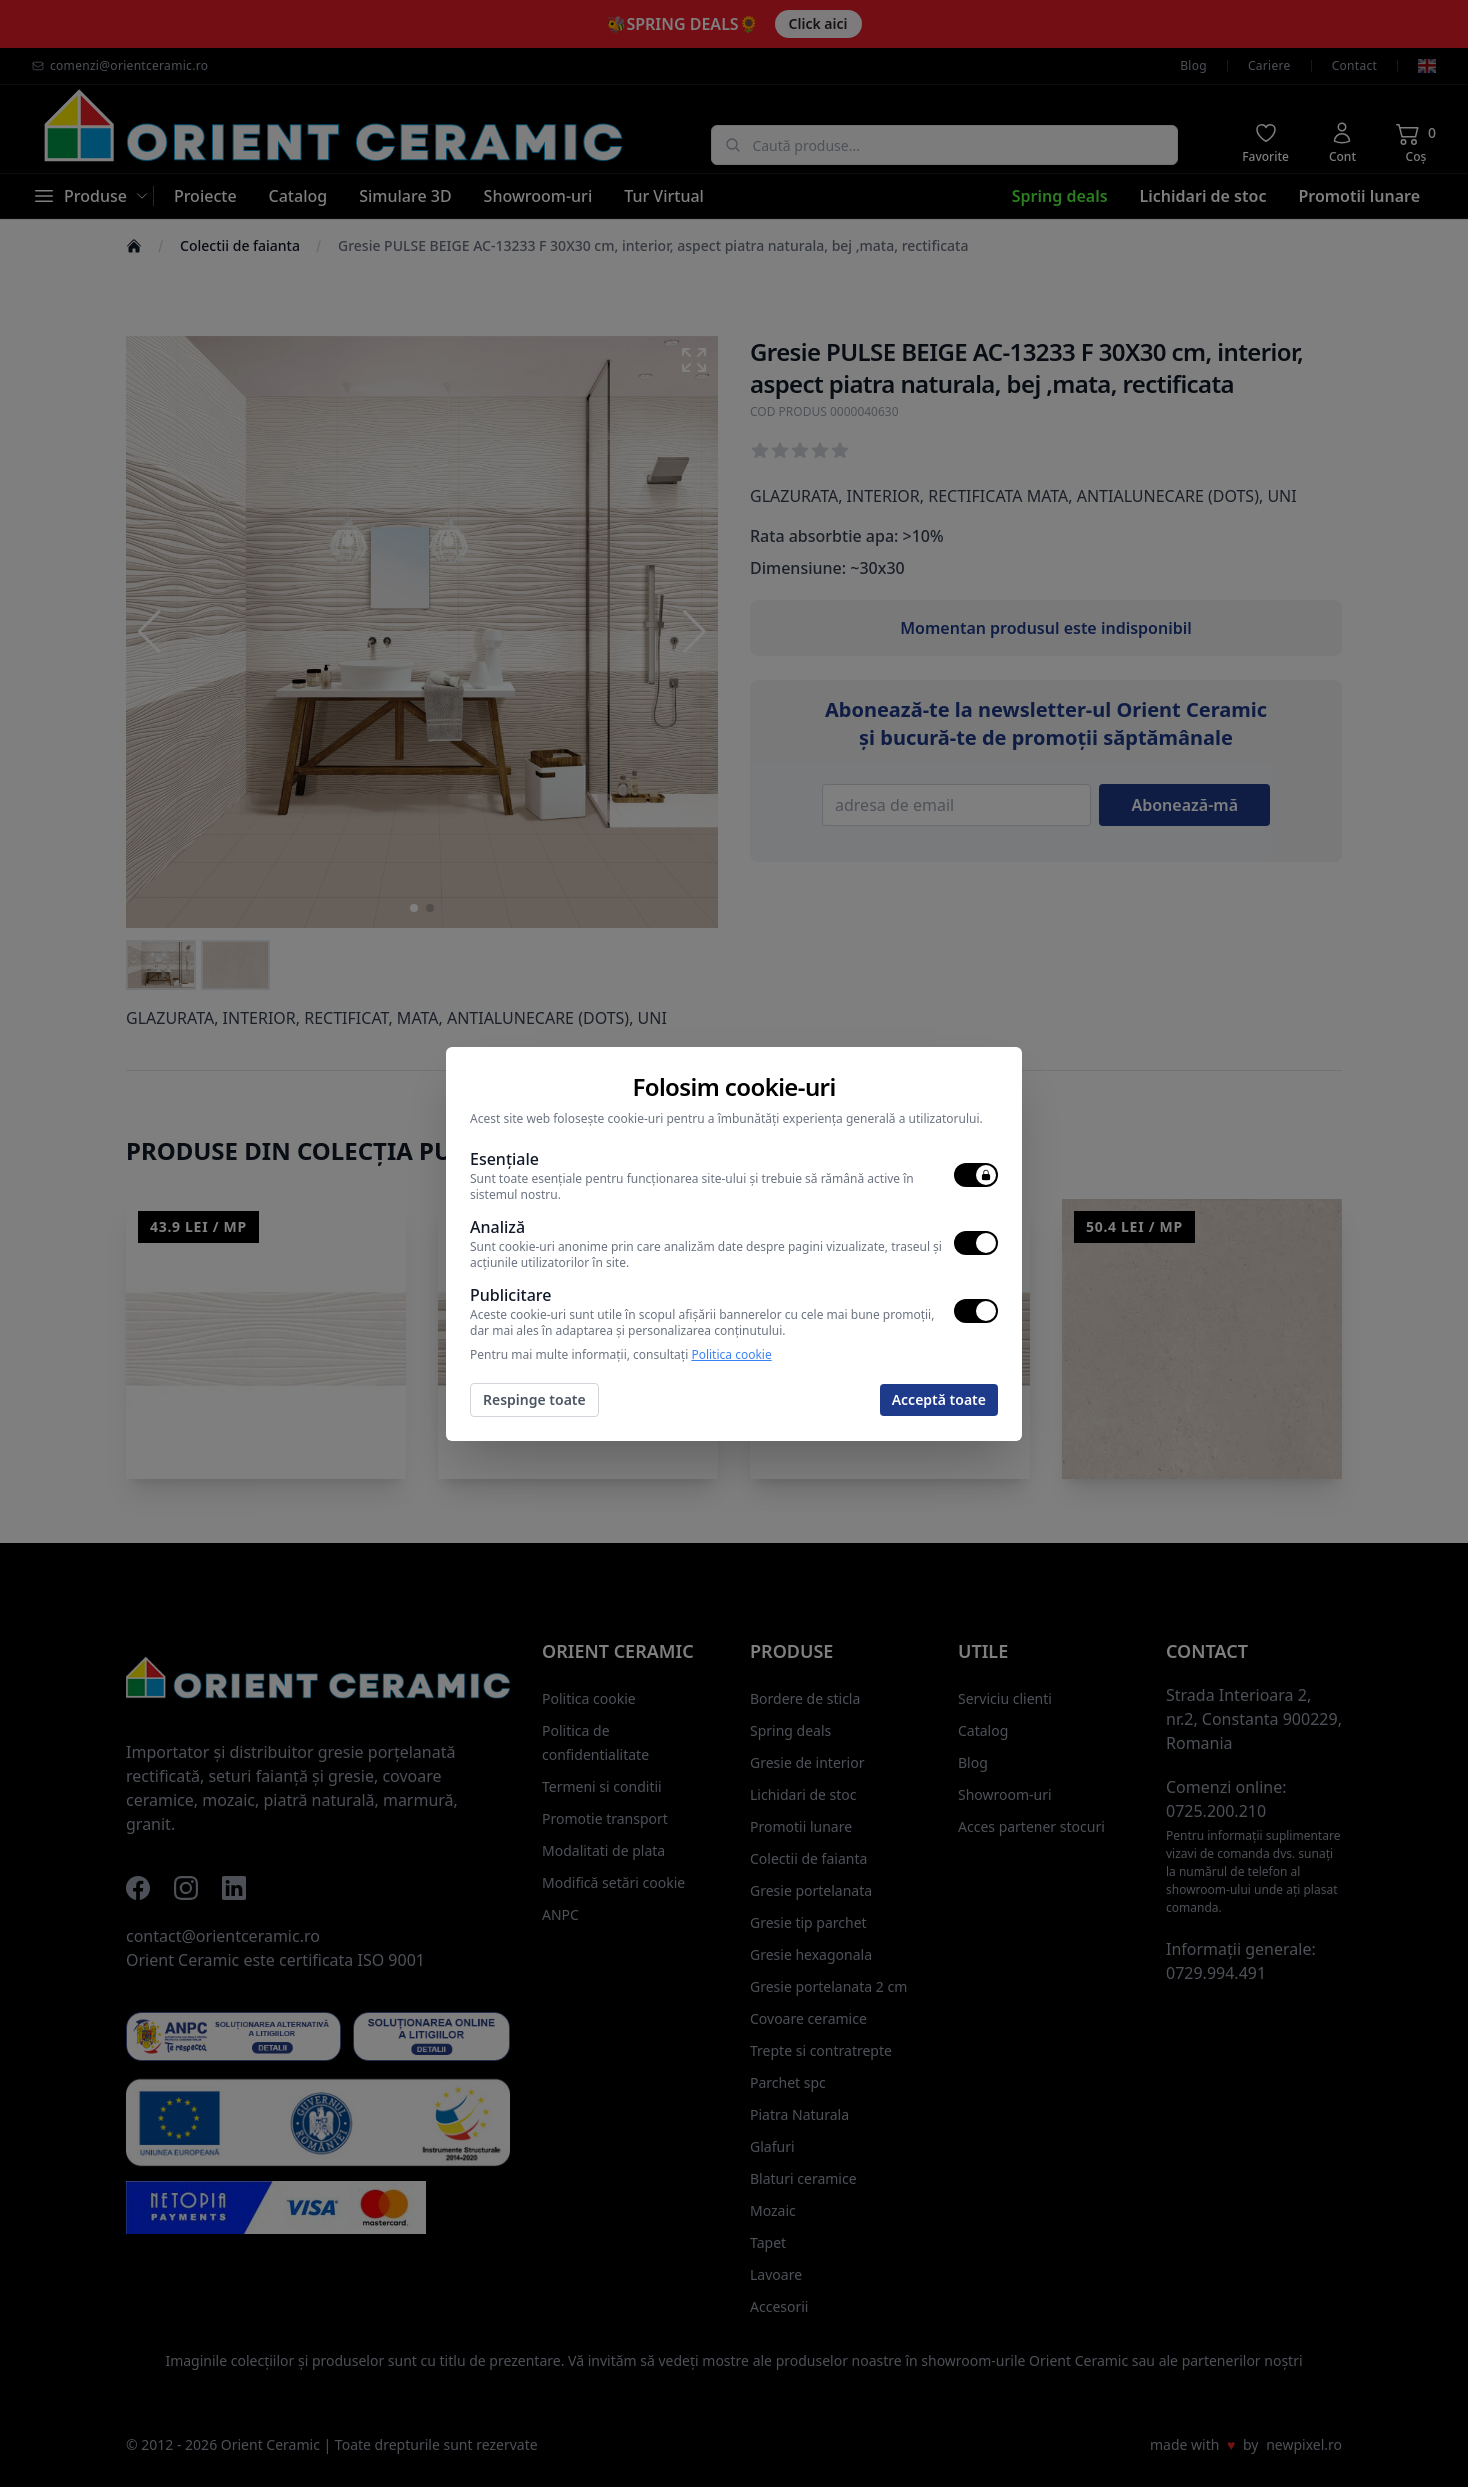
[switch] (976, 1175)
